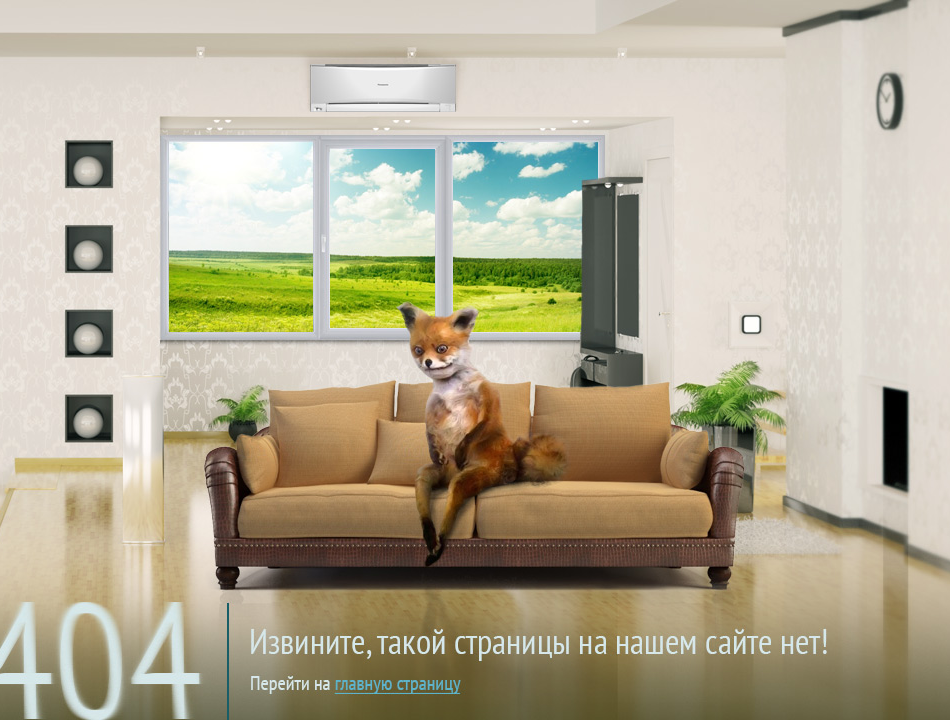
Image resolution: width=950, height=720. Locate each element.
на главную (487, 624)
